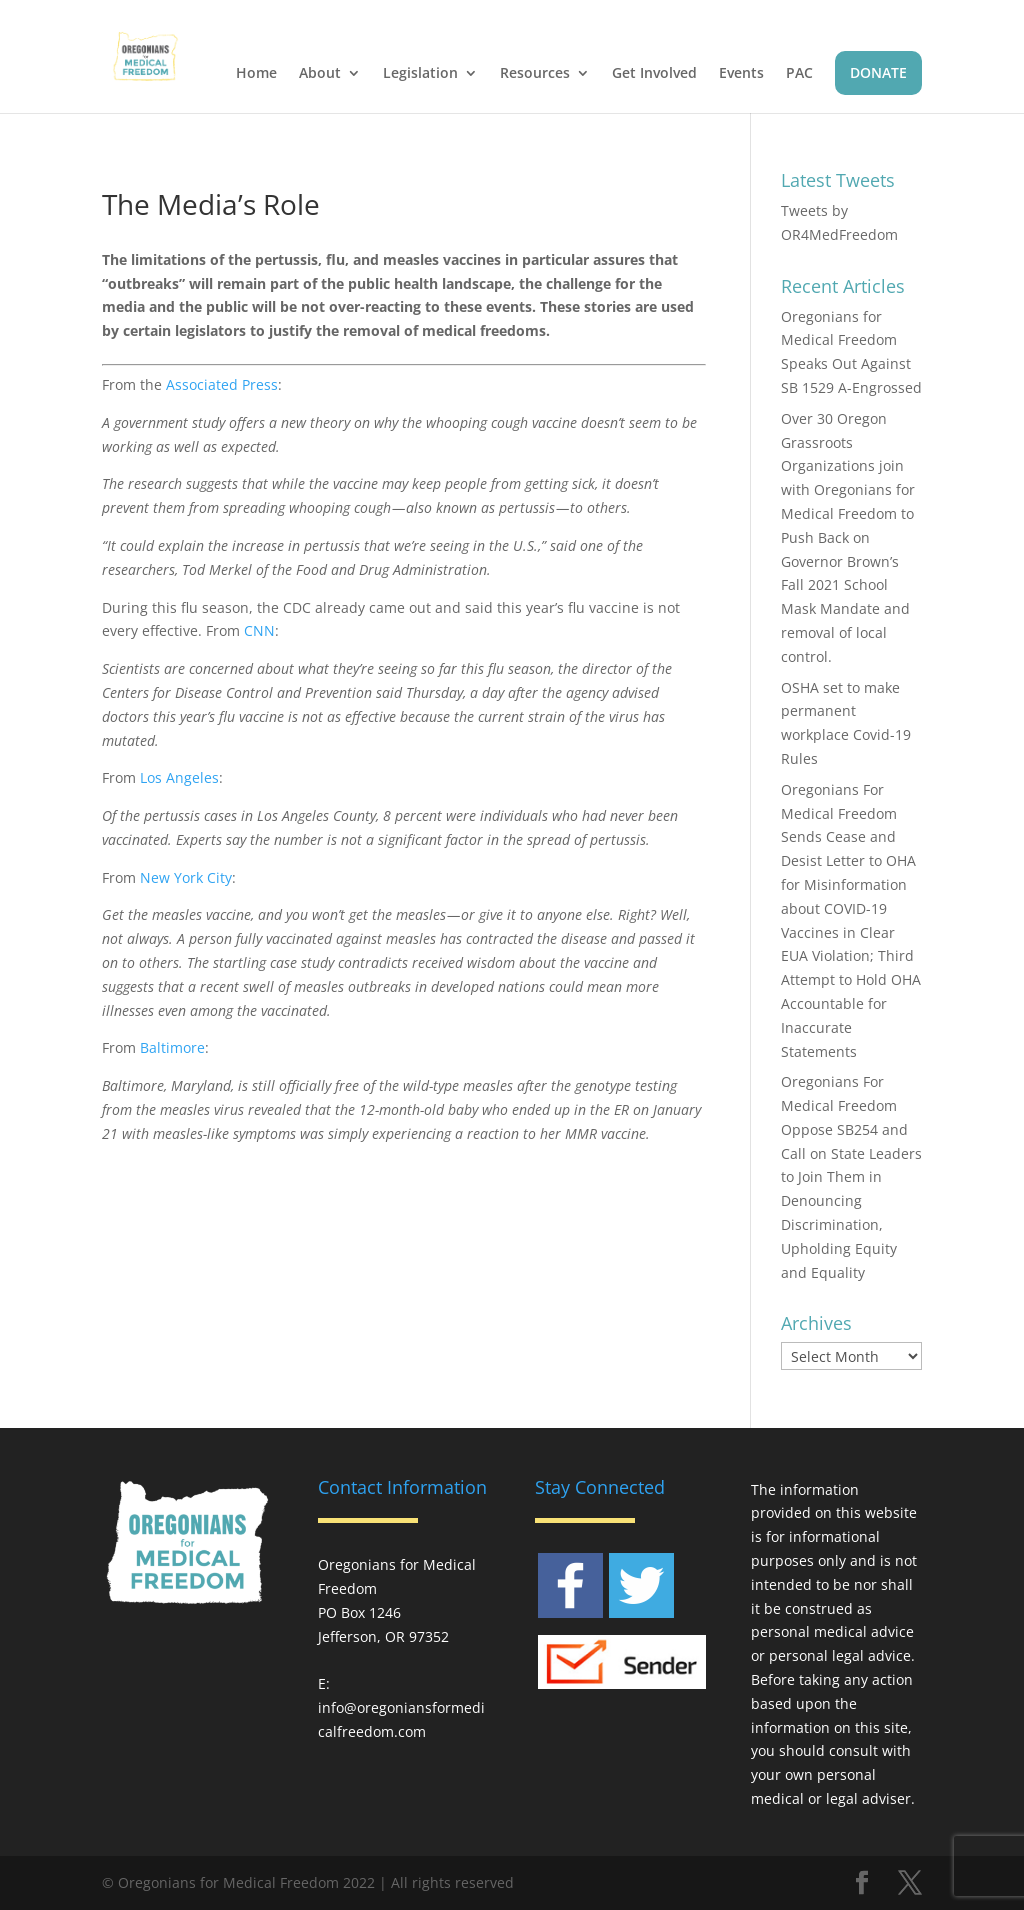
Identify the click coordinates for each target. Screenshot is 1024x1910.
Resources (535, 74)
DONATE (878, 72)
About (320, 74)
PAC (799, 74)
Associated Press (222, 384)
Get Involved (654, 74)
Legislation (420, 74)
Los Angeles (179, 777)
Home (256, 74)
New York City (186, 877)
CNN (259, 630)
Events (741, 74)
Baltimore (172, 1047)
